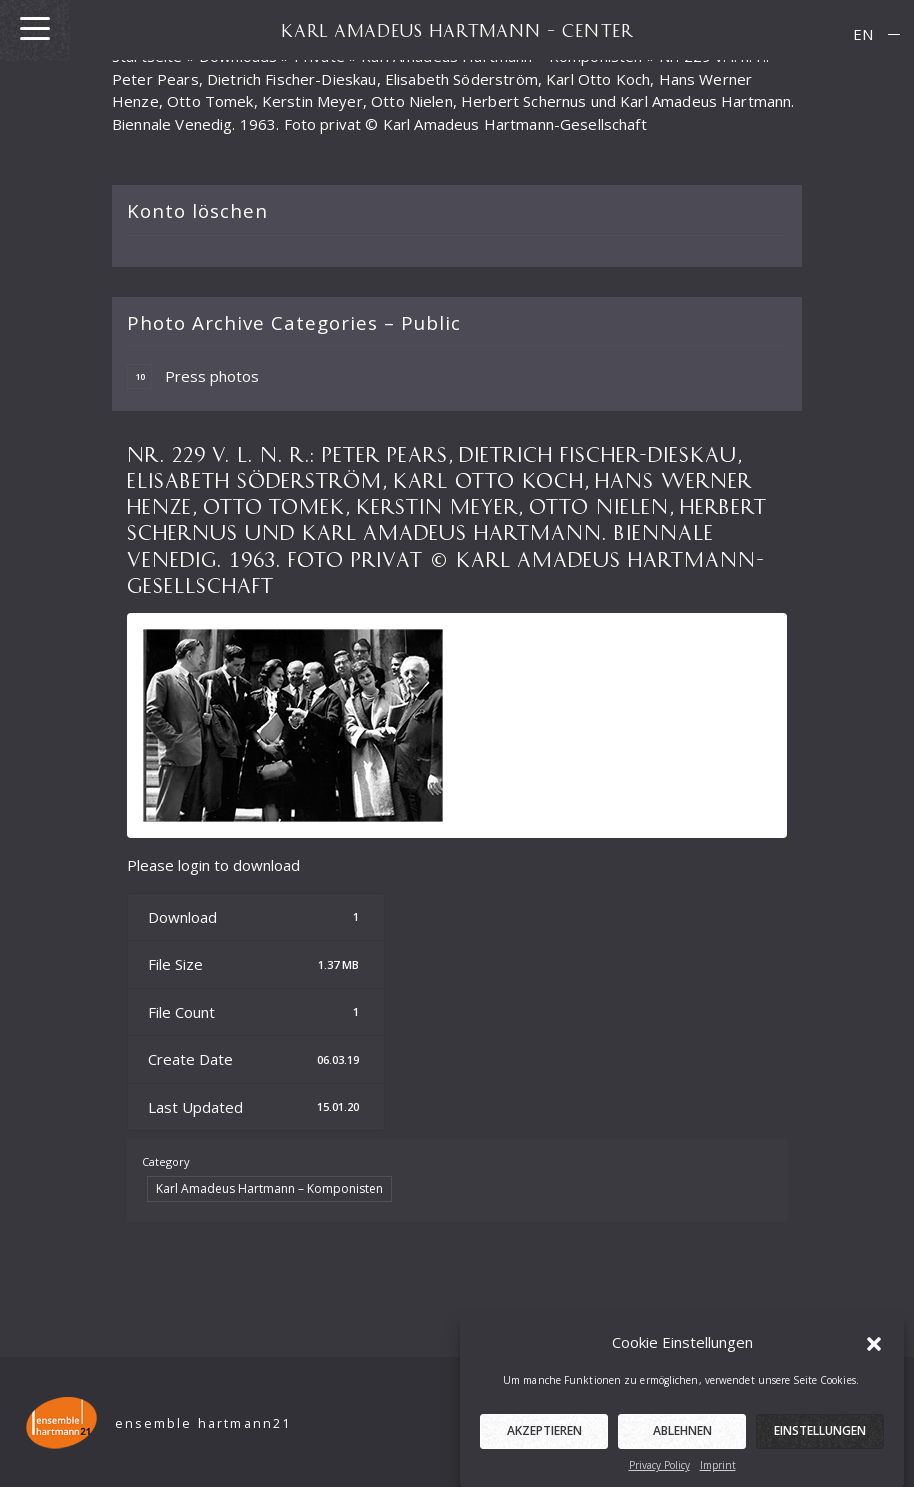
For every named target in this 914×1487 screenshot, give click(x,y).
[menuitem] (863, 34)
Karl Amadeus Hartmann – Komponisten (269, 1188)
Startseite (147, 56)
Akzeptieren (544, 1444)
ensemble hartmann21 (203, 1423)
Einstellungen (820, 1444)
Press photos (193, 376)
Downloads (238, 56)
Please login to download (213, 865)
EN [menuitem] (863, 34)
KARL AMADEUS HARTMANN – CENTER (457, 30)
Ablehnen (682, 1444)
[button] (874, 1356)
